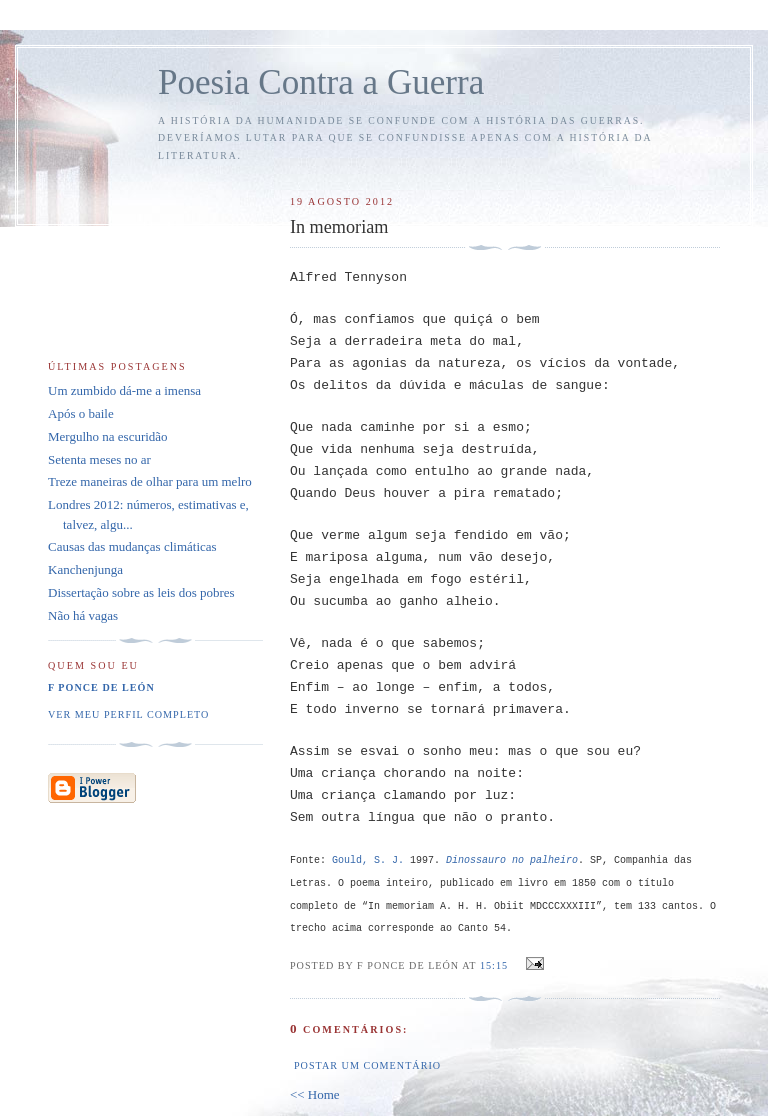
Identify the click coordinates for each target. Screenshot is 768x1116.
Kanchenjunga (85, 569)
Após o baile (81, 413)
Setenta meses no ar (99, 459)
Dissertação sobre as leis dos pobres (141, 592)
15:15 (494, 965)
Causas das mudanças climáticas (132, 546)
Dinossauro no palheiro (512, 860)
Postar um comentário (367, 1065)
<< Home (315, 1094)
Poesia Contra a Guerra (321, 82)
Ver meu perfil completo (128, 714)
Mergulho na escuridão (108, 436)
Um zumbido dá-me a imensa (124, 390)
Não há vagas (83, 615)
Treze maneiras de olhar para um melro (150, 481)
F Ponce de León (101, 687)
